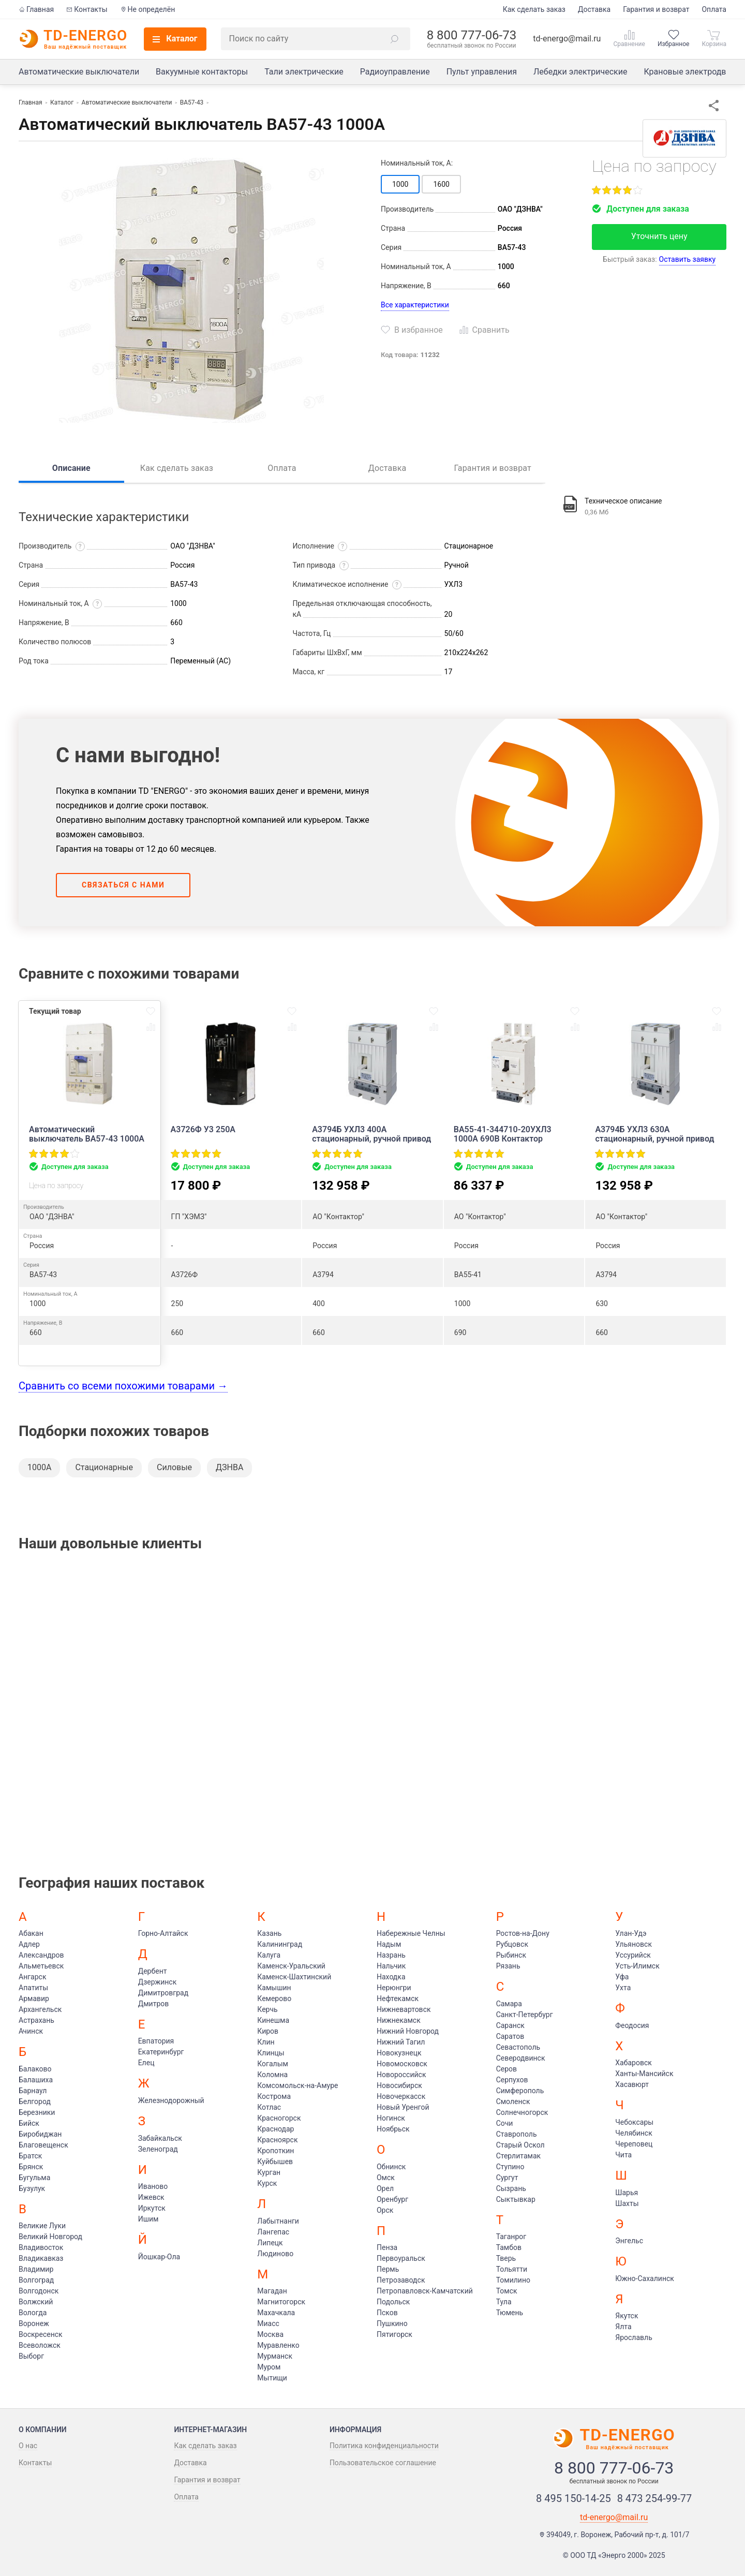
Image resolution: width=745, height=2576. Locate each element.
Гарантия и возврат (656, 9)
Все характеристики (415, 305)
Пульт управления (481, 72)
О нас (28, 2445)
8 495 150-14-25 (573, 2498)
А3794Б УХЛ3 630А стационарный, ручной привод (654, 1134)
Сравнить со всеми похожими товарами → (123, 1386)
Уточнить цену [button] (659, 236)
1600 (441, 184)
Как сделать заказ (534, 9)
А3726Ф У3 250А (203, 1129)
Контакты (86, 9)
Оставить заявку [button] (687, 259)
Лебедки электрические (580, 72)
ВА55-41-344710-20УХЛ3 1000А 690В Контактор (503, 1134)
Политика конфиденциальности (384, 2445)
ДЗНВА (229, 1467)
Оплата (714, 9)
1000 (400, 184)
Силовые (174, 1467)
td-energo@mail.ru (567, 38)
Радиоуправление (395, 72)
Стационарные (104, 1467)
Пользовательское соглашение (383, 2463)
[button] (395, 38)
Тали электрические (304, 72)
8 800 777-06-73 (472, 35)
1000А (39, 1467)
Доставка (594, 9)
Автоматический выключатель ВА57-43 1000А (86, 1134)
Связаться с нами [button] (123, 885)
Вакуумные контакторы (202, 72)
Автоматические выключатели (79, 72)
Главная (36, 9)
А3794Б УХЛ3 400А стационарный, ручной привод (371, 1134)
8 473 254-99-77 (654, 2498)
